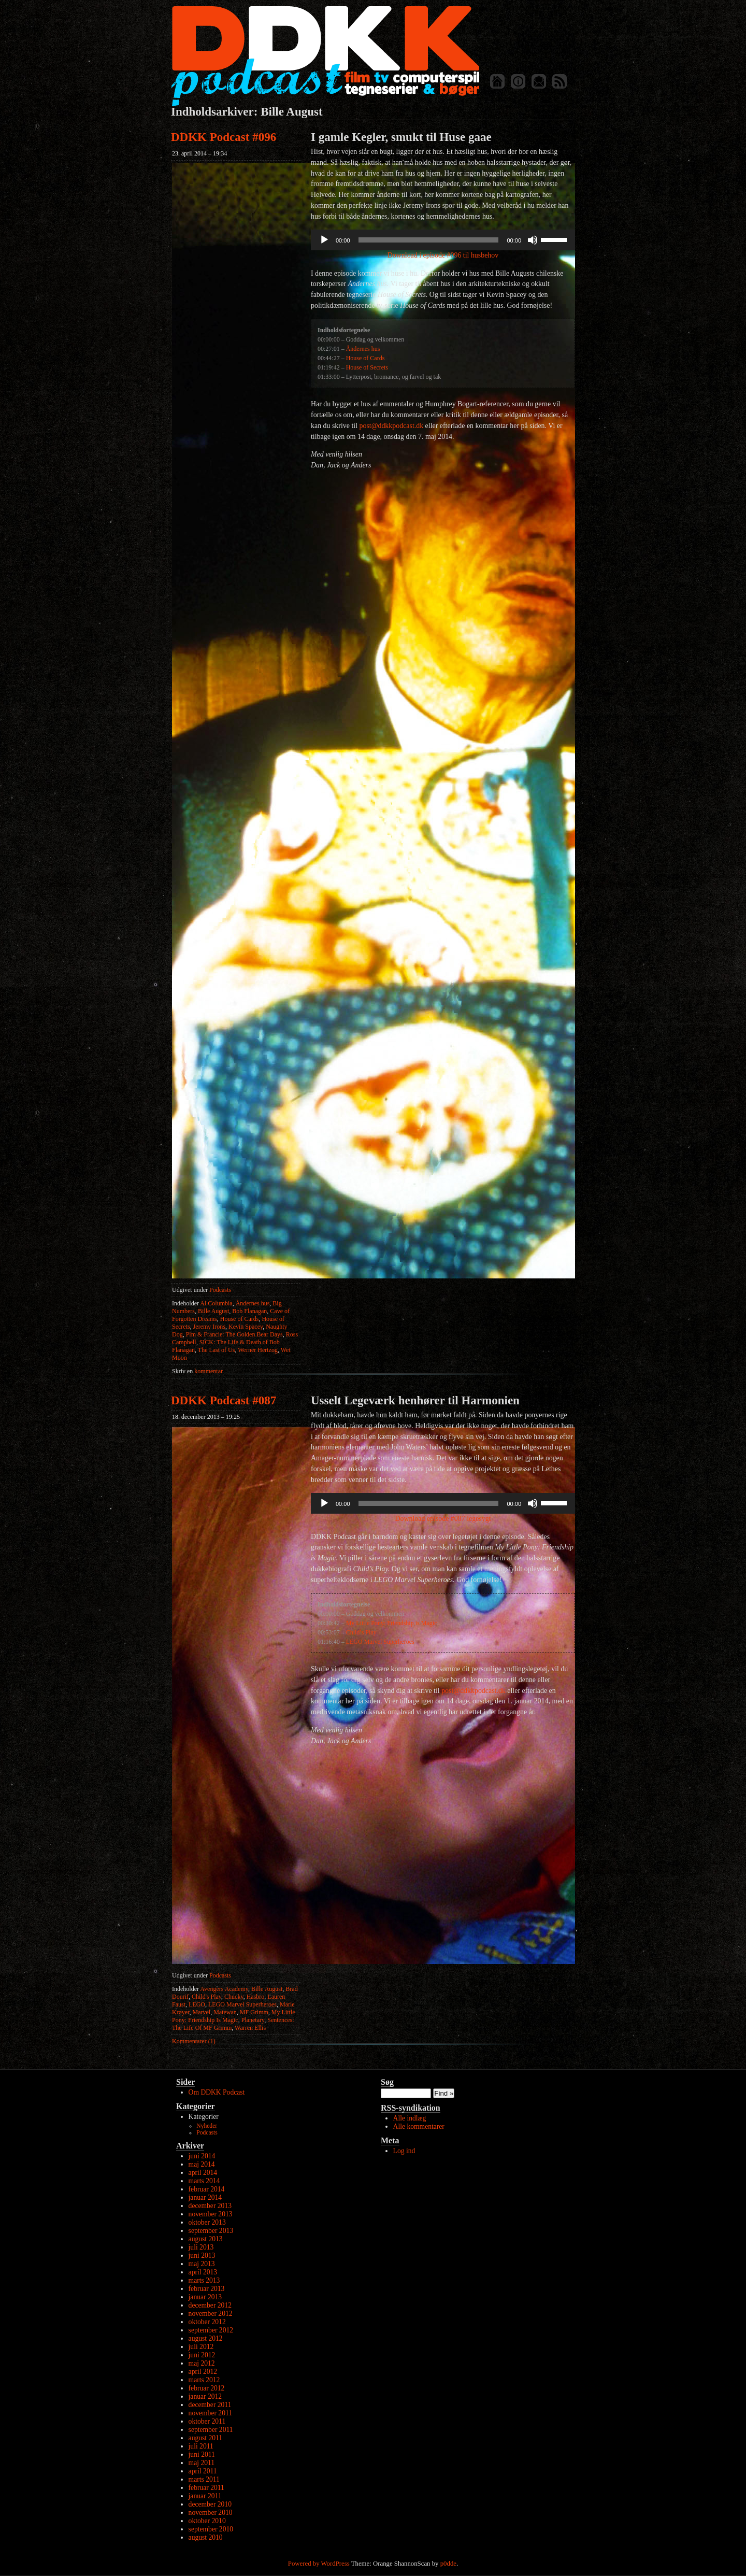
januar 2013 (205, 2297)
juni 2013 (202, 2255)
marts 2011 (204, 2479)
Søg (387, 2081)
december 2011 (210, 2405)
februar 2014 (207, 2189)
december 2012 (210, 2305)
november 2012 (211, 2313)
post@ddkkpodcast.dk (391, 426)
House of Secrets (367, 367)
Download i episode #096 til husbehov (443, 255)
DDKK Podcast (325, 56)
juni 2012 (202, 2355)
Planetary (253, 2020)
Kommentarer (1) (194, 2041)
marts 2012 (204, 2380)
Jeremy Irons (209, 1326)
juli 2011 (201, 2446)
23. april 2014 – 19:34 (199, 153)
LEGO (197, 2004)
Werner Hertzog (258, 1350)
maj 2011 (201, 2463)
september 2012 (211, 2330)
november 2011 (210, 2413)
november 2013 (211, 2214)
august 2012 (206, 2338)
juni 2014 (202, 2156)
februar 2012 (207, 2388)
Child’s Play (361, 1632)
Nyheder (206, 2126)
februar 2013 (207, 2289)
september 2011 (211, 2429)
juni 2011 (202, 2454)
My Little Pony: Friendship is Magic (391, 1623)
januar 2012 (205, 2396)
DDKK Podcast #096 (223, 137)
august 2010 (206, 2537)
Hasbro (256, 1996)
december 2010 (210, 2504)
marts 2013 (204, 2280)
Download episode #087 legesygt (443, 1518)
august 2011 (206, 2438)
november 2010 (211, 2512)
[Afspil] (324, 240)
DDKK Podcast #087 (223, 1400)
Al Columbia (216, 1303)
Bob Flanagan (249, 1311)
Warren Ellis (250, 2027)
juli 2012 (201, 2347)
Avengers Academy (224, 1989)
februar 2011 (206, 2488)
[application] (443, 240)
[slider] (428, 240)
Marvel (202, 2012)
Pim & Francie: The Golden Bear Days (234, 1334)
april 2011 (203, 2471)
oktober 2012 (207, 2322)
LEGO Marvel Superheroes (242, 2004)
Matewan (225, 2012)
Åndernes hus (253, 1303)
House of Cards (239, 1318)
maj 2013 (202, 2264)
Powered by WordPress (319, 2563)
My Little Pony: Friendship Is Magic (233, 2016)
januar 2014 (205, 2197)
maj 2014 (202, 2164)
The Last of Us (216, 1350)
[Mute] (532, 240)
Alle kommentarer (418, 2126)
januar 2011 (205, 2496)
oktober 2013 (207, 2222)
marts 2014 (204, 2181)
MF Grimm (254, 2012)
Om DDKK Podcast (217, 2092)
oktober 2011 (207, 2421)
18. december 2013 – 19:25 (206, 1416)
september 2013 (211, 2231)
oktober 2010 (207, 2521)
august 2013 (206, 2239)
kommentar (197, 1371)
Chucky (233, 1996)
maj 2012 (202, 2363)
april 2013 (203, 2272)
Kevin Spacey (245, 1326)
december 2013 (210, 2206)
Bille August (213, 1311)
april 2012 (203, 2371)
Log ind (404, 2151)
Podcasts (220, 1289)
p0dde (448, 2563)
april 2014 (203, 2172)
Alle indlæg (409, 2118)
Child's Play (206, 1996)
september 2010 (211, 2529)
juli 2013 (201, 2247)
